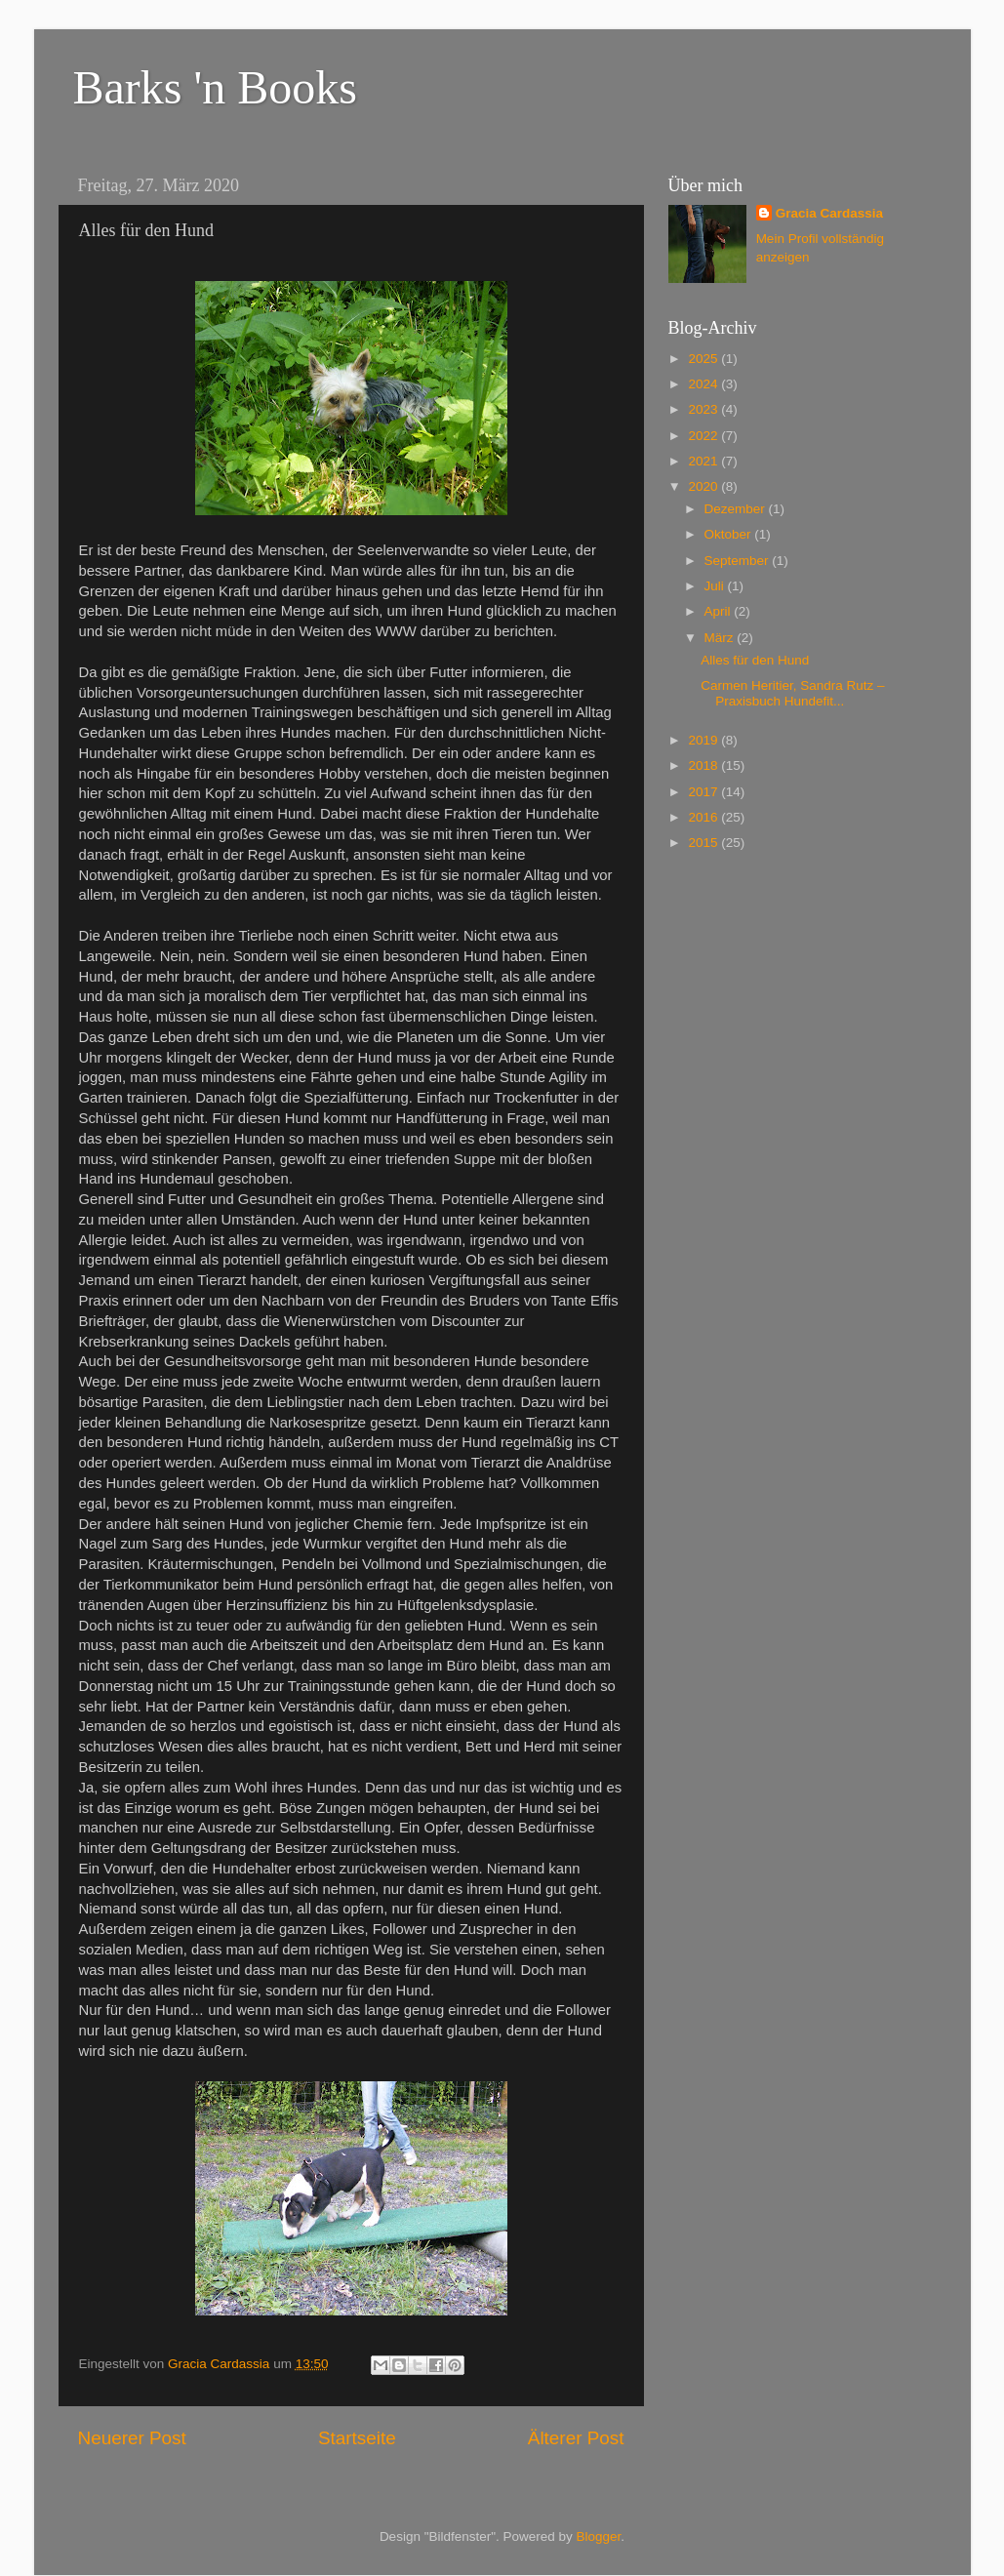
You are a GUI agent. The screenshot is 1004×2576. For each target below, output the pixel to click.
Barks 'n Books (215, 87)
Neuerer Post (132, 2438)
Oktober (729, 534)
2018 (704, 765)
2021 (704, 461)
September (738, 560)
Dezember (736, 509)
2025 (704, 358)
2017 (704, 792)
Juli (716, 586)
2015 (704, 842)
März (721, 637)
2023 (704, 409)
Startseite (357, 2438)
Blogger (599, 2536)
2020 (704, 486)
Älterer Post (576, 2438)
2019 (704, 740)
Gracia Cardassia (829, 213)
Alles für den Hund (755, 660)
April (719, 611)
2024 (704, 384)
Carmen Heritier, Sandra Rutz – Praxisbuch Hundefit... (792, 693)
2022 (704, 435)
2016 (704, 817)
